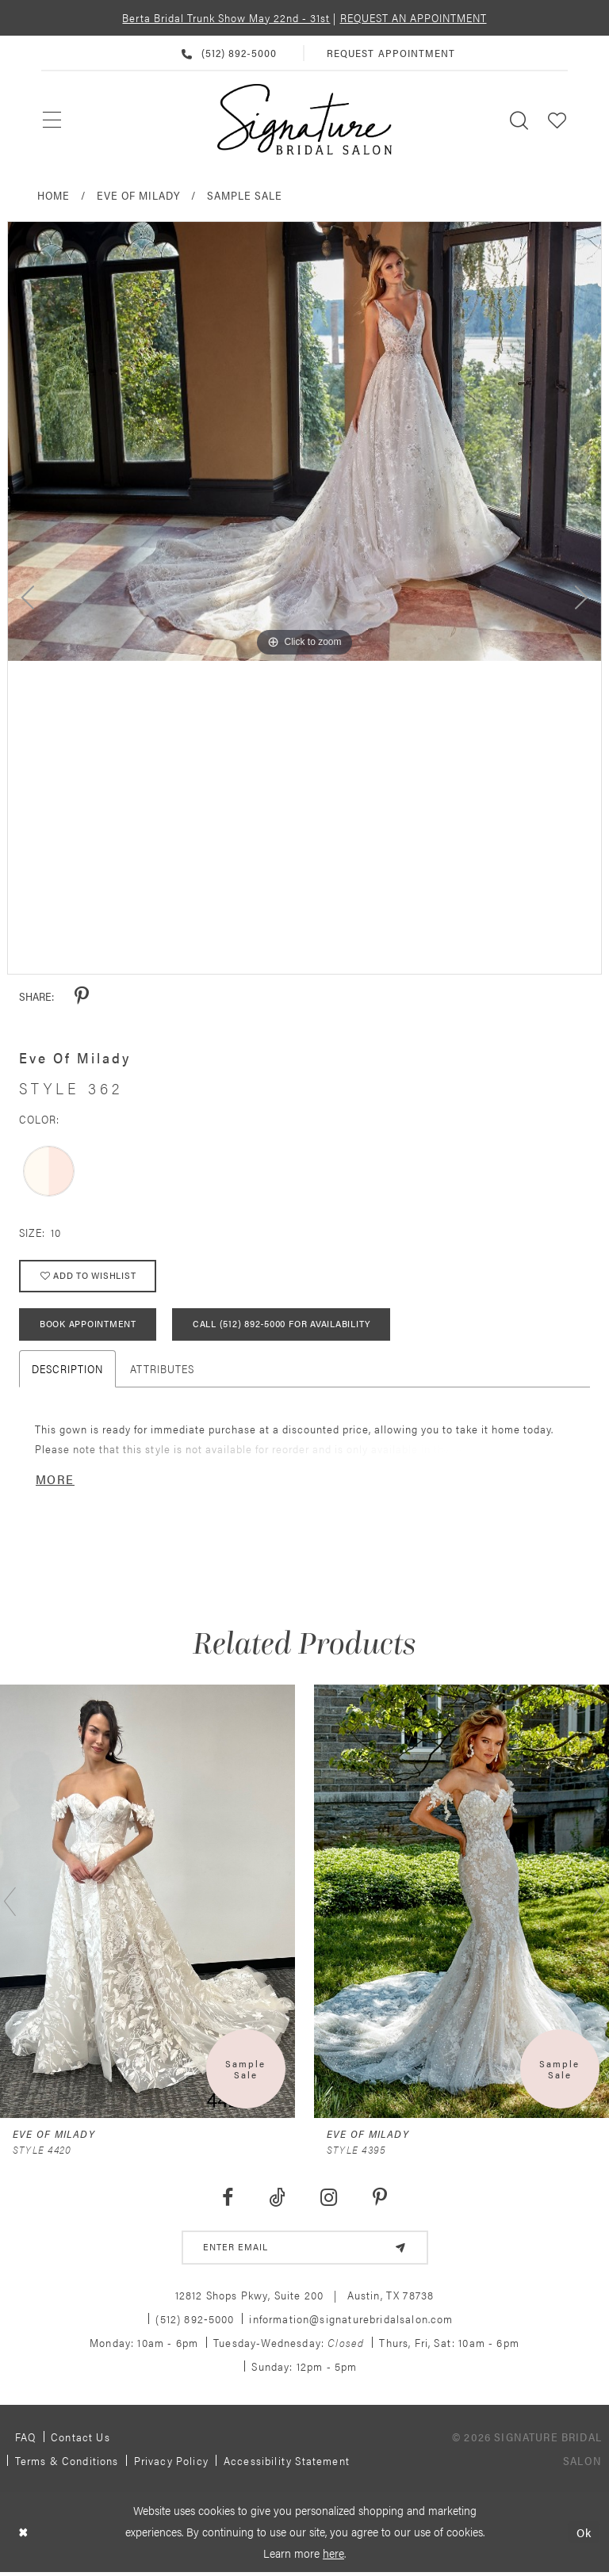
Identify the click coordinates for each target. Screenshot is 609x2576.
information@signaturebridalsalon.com (351, 2319)
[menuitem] (53, 119)
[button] (557, 119)
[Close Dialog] (23, 2533)
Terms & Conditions (67, 2461)
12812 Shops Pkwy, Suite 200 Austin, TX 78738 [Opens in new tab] (305, 2295)
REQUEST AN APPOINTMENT (413, 17)
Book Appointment (88, 1325)
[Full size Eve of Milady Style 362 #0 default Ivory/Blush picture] (304, 441)
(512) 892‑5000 (194, 2319)
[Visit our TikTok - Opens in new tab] (277, 2198)
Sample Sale (244, 195)
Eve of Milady (138, 195)
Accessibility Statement (287, 2461)
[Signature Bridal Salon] (304, 119)
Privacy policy (171, 2461)
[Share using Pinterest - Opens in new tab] (82, 996)
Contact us (80, 2437)
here (333, 2553)
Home (53, 195)
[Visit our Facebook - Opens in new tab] (227, 2198)
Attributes (162, 1368)
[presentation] (147, 1902)
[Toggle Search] (519, 119)
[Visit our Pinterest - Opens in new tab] (380, 2198)
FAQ (25, 2437)
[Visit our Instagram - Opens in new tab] (329, 2198)
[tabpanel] (304, 441)
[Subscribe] (400, 2248)
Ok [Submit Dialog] (584, 2532)
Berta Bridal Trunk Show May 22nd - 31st (226, 17)
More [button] (55, 1479)
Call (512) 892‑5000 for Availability (281, 1325)
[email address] (305, 2248)
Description (67, 1368)
